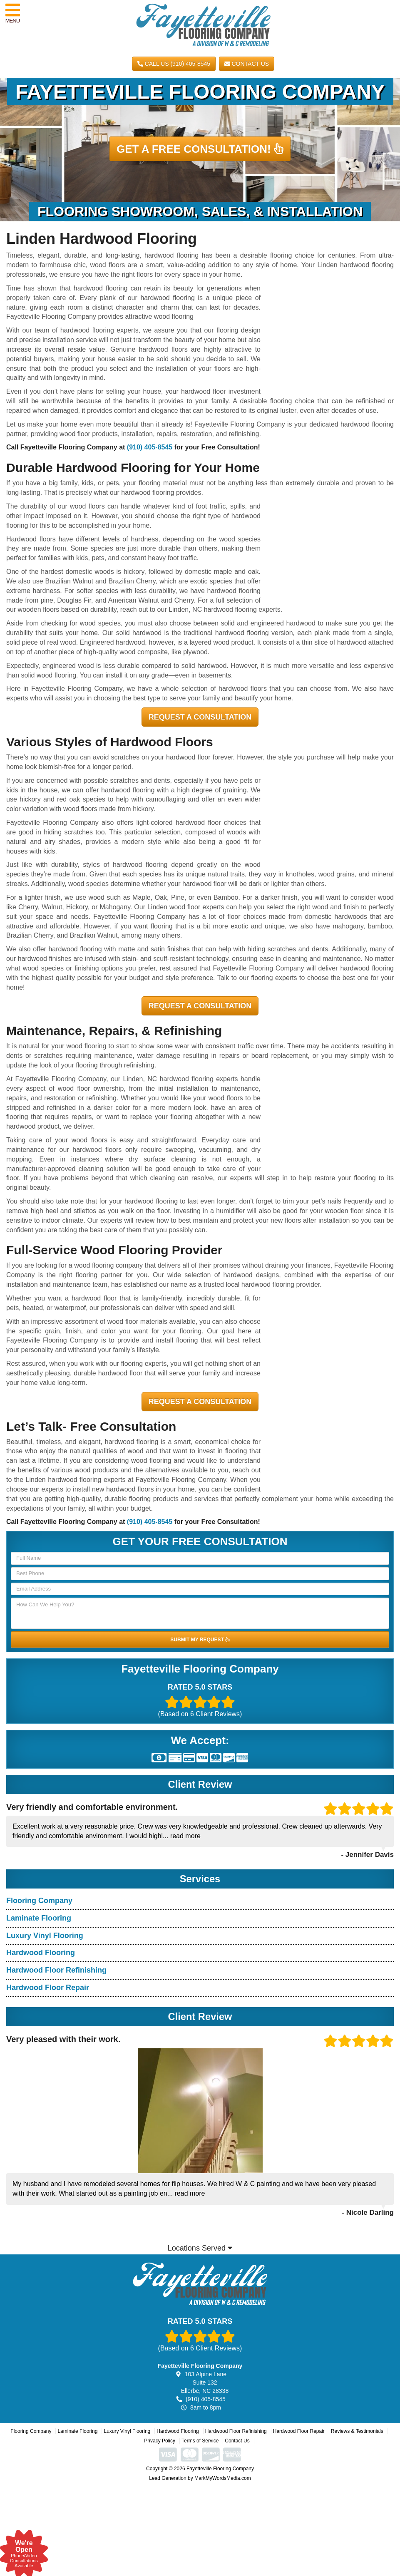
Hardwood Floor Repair (47, 1987)
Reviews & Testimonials (357, 2431)
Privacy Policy (159, 2441)
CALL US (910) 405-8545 (173, 63)
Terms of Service (200, 2441)
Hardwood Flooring (40, 1952)
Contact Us (246, 63)
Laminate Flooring (38, 1918)
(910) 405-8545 (149, 447)
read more (185, 1835)
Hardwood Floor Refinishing (56, 1970)
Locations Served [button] (200, 2248)
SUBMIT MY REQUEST (199, 1640)
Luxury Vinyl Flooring (44, 1935)
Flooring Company (39, 1900)
